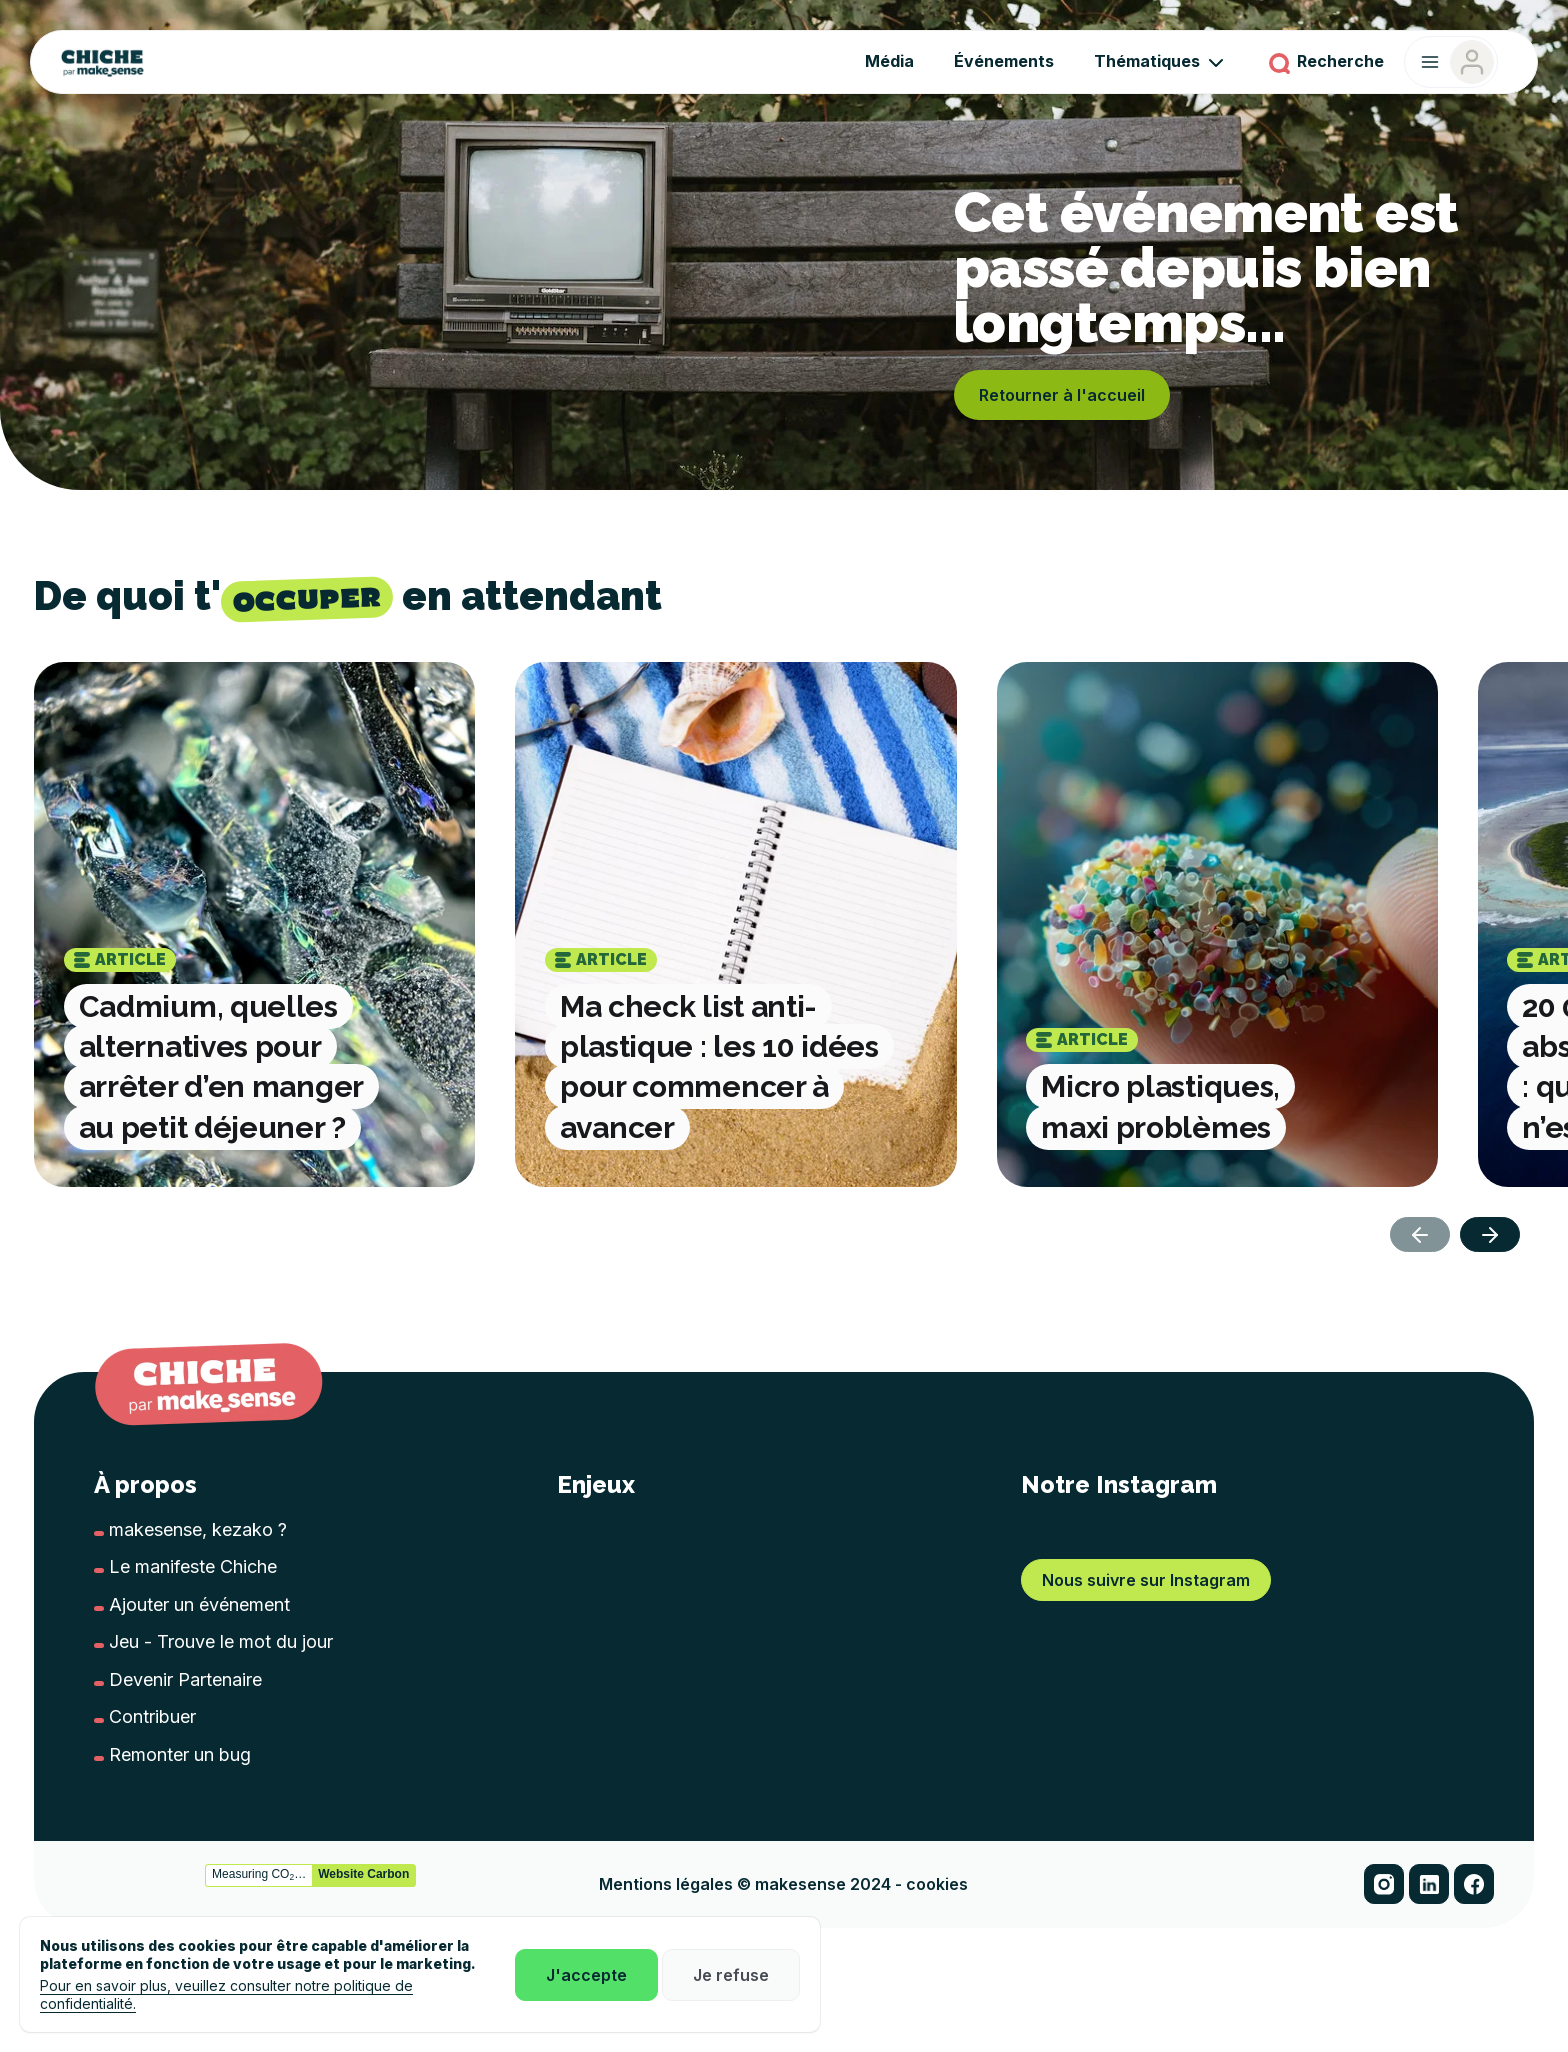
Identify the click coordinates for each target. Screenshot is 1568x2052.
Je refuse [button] (731, 1975)
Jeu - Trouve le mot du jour (221, 1641)
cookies (937, 1949)
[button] (1490, 1234)
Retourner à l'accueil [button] (1062, 395)
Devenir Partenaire (185, 1679)
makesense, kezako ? (198, 1529)
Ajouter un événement (199, 1604)
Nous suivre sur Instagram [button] (1146, 1825)
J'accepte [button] (586, 1975)
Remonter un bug (180, 1754)
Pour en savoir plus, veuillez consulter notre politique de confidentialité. (226, 1994)
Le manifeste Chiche (193, 1566)
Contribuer (152, 1716)
